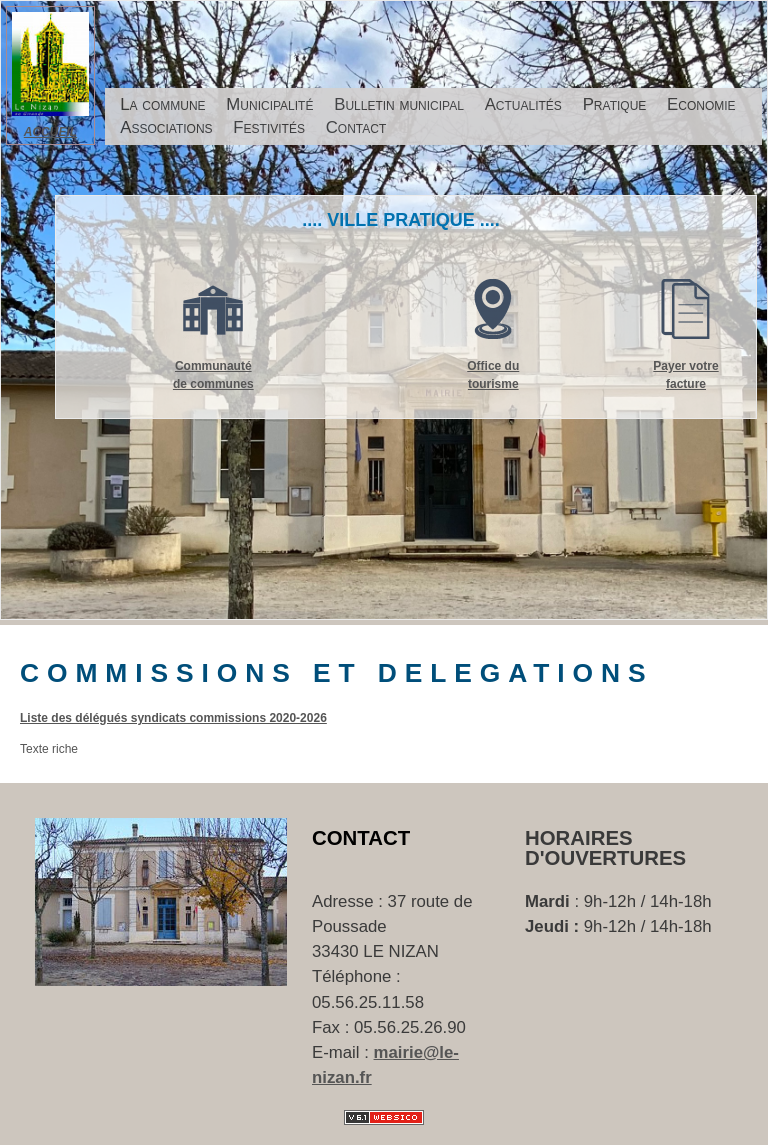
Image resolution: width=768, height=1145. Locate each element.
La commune (162, 104)
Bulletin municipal (399, 104)
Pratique (615, 104)
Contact (356, 127)
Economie (701, 104)
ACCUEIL (50, 132)
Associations (166, 127)
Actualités (523, 104)
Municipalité (269, 104)
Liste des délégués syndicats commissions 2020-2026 (173, 718)
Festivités (269, 127)
